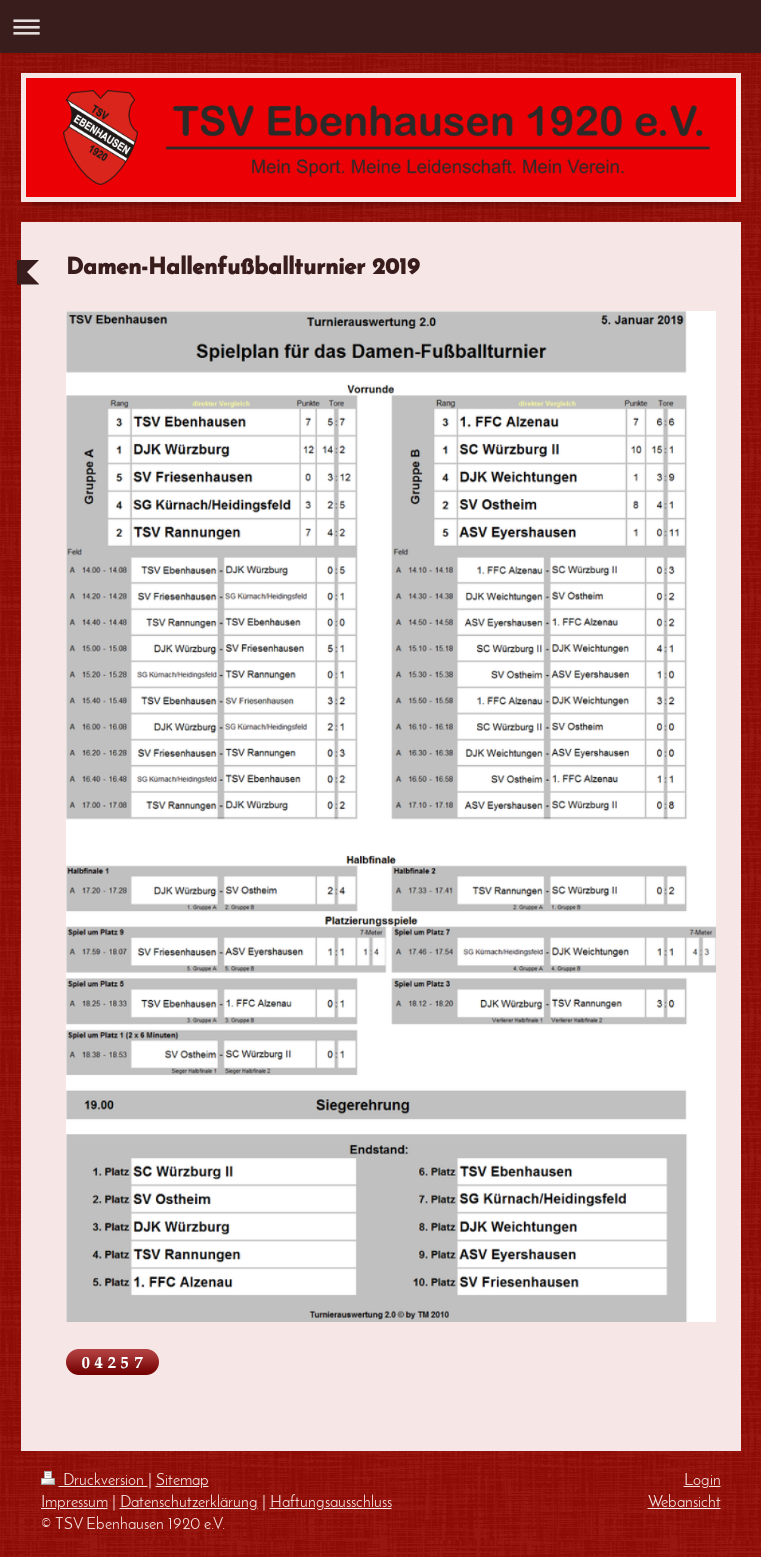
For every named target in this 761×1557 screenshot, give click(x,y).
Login (702, 1481)
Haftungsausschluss (331, 1503)
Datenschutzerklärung (189, 1503)
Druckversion (94, 1481)
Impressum (74, 1503)
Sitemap (182, 1481)
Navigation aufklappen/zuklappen (380, 26)
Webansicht (684, 1503)
